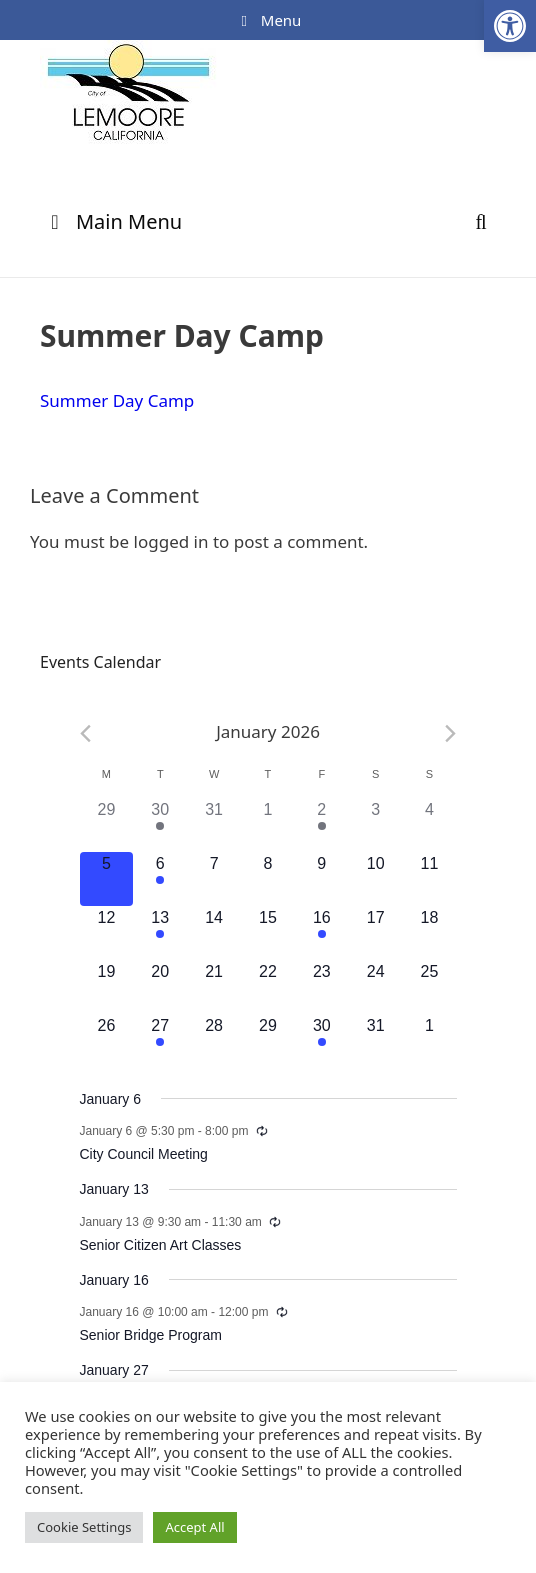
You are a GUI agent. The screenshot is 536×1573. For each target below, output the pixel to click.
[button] (510, 26)
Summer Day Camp (117, 400)
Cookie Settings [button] (84, 1527)
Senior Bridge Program (151, 1335)
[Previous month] (85, 733)
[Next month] (450, 733)
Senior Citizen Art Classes (161, 1245)
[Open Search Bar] (481, 221)
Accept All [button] (194, 1527)
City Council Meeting (144, 1154)
